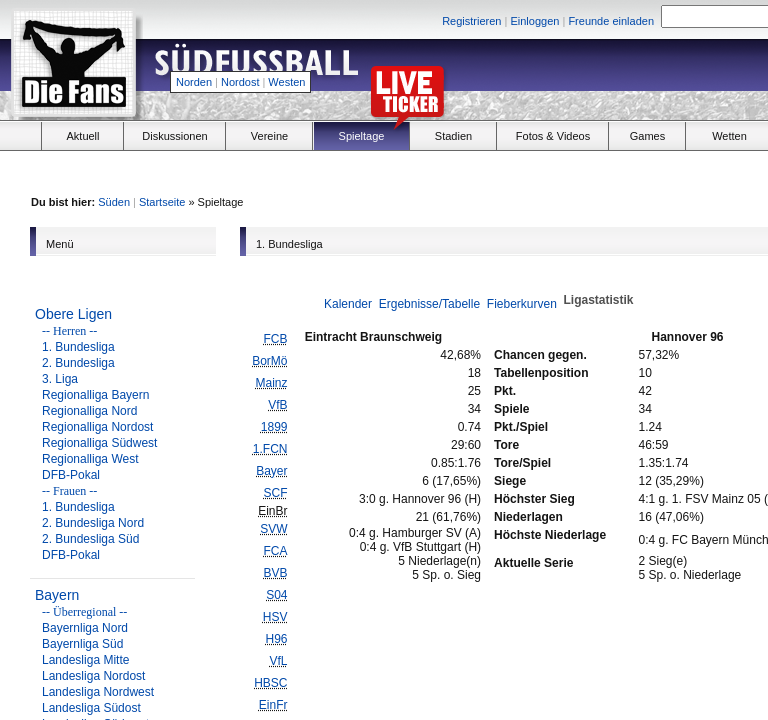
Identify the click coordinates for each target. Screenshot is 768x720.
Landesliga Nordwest (98, 692)
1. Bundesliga (78, 347)
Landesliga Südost (91, 708)
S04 (276, 595)
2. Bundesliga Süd (90, 539)
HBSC (270, 683)
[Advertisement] (630, 171)
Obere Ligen (73, 314)
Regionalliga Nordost (97, 427)
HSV (275, 617)
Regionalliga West (90, 459)
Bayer (271, 471)
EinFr (273, 705)
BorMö (269, 361)
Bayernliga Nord (85, 628)
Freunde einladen (611, 21)
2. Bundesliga (78, 363)
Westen (286, 82)
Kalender (348, 304)
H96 (276, 639)
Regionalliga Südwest (99, 443)
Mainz (271, 383)
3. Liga (60, 379)
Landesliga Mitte (85, 660)
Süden (114, 202)
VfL (278, 661)
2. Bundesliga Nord (93, 523)
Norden (194, 82)
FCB (275, 339)
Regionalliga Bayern (95, 395)
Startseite (162, 202)
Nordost (240, 82)
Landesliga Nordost (93, 676)
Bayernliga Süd (82, 644)
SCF (275, 493)
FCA (275, 551)
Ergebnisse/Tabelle (429, 304)
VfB (277, 405)
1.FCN (270, 449)
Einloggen (534, 21)
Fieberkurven (522, 304)
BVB (275, 573)
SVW (273, 529)
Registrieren (471, 21)
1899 (274, 427)
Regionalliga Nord (89, 411)
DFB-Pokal (71, 475)
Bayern (57, 595)
